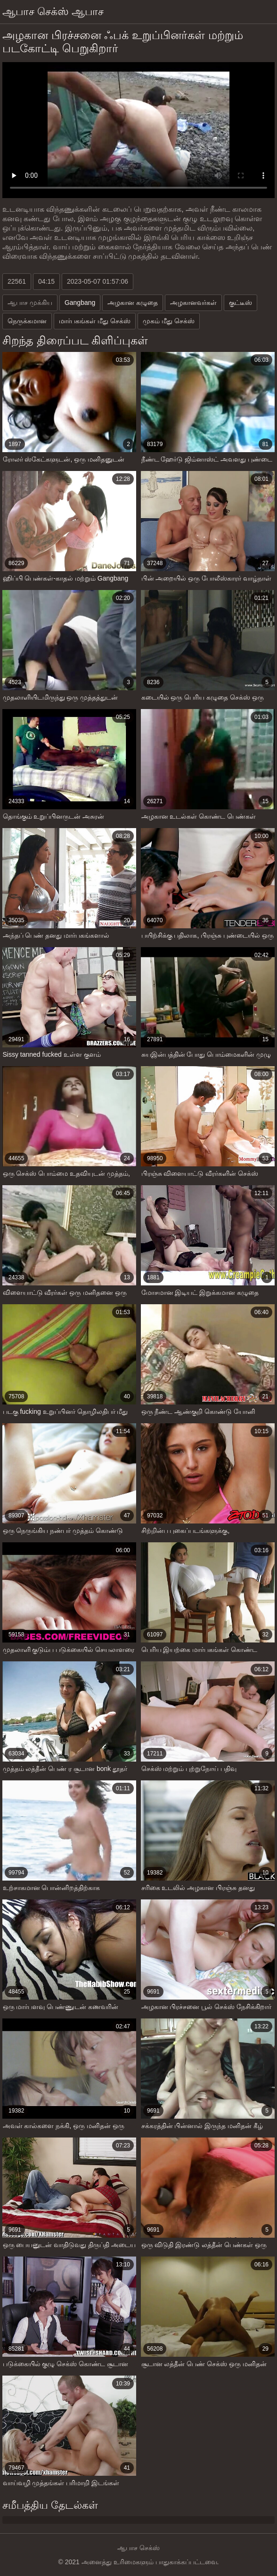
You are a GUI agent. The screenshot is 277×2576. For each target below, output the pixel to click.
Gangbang (80, 302)
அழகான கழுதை (132, 302)
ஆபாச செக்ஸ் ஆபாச (53, 11)
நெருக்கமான (27, 321)
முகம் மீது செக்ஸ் (169, 321)
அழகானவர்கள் (193, 302)
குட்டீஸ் (240, 302)
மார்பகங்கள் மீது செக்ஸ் (94, 321)
